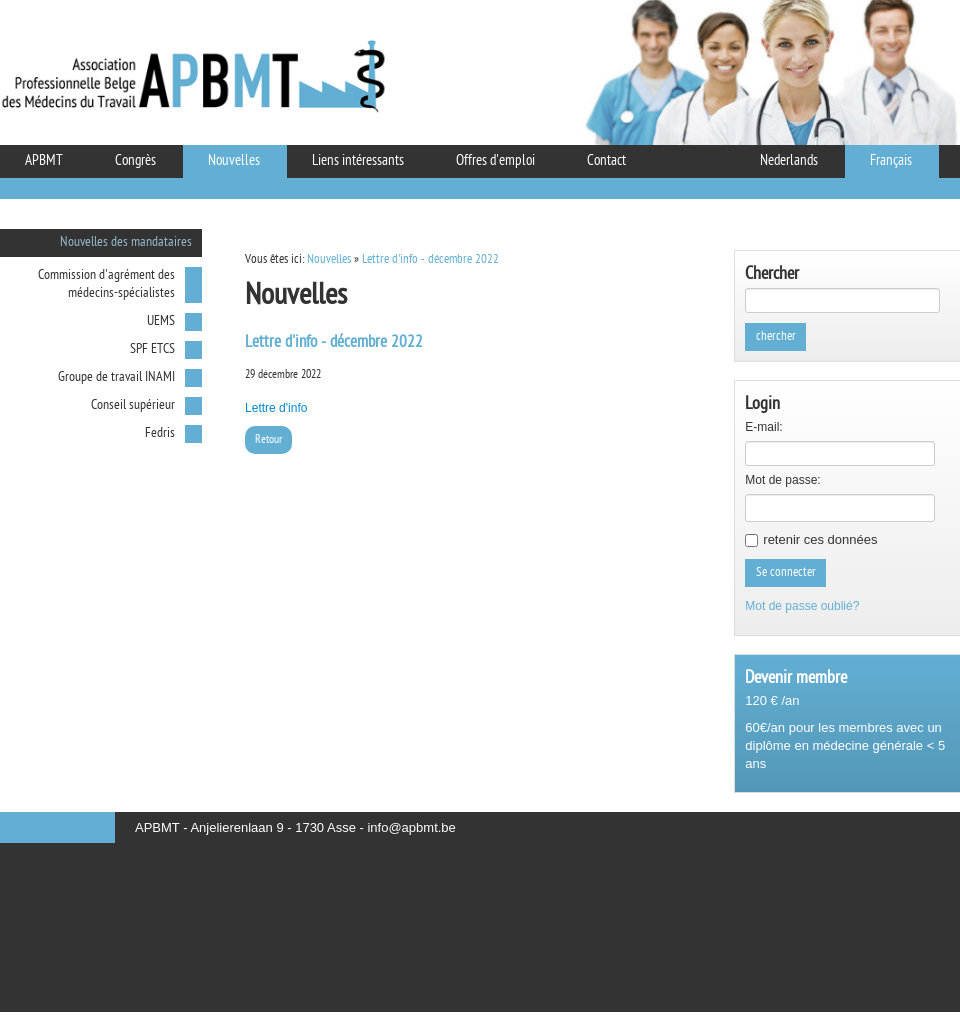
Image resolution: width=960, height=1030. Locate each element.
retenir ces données (820, 539)
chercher (776, 336)
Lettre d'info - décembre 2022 (430, 259)
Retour (268, 440)
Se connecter (786, 572)
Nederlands (789, 161)
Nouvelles (329, 259)
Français (891, 161)
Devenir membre (796, 678)
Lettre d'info (276, 408)
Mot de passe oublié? (802, 606)
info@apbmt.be (411, 827)
